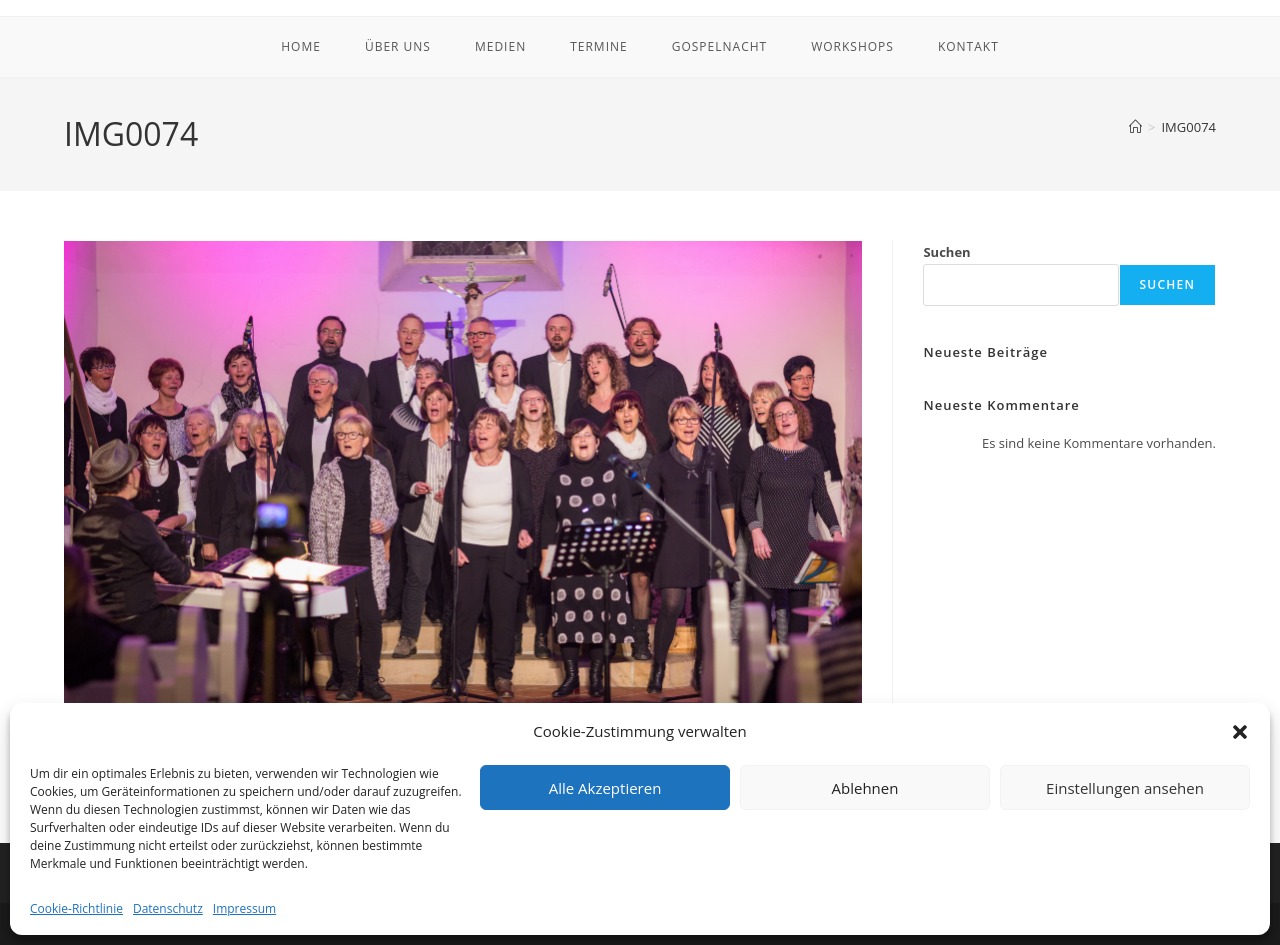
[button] (1240, 732)
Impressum (244, 908)
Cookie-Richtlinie (76, 908)
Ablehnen (865, 788)
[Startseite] (1135, 127)
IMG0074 (1188, 127)
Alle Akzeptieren (605, 788)
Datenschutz (168, 908)
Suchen (946, 252)
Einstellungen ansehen (1125, 788)
